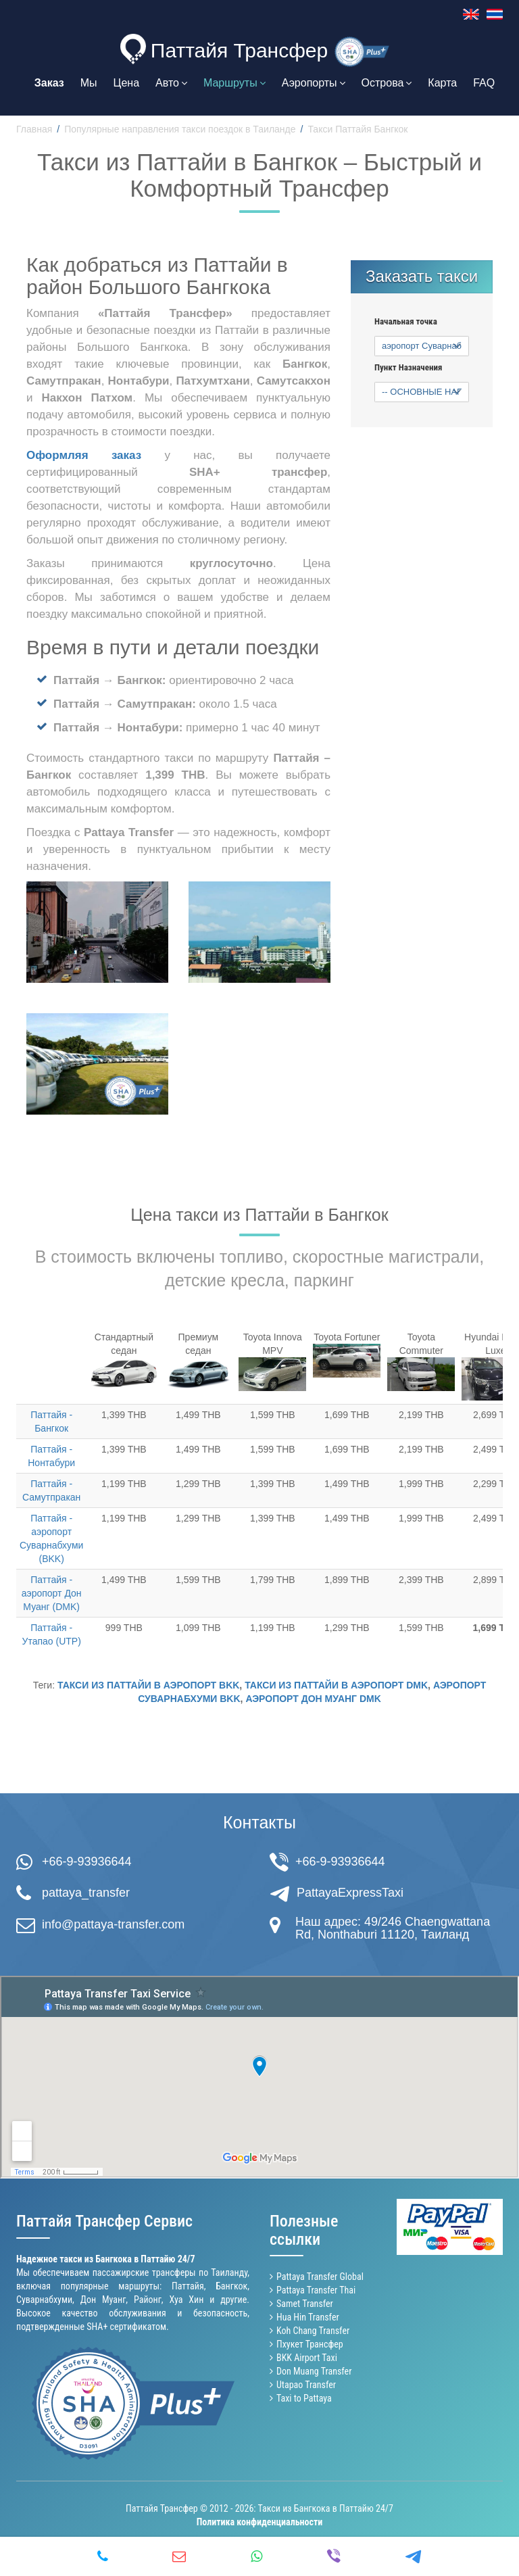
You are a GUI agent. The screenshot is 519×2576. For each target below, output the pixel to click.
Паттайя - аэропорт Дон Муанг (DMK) (52, 1593)
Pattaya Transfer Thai (315, 2290)
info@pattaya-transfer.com (113, 1924)
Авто (171, 83)
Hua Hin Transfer (307, 2317)
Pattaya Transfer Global (320, 2276)
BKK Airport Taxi (306, 2357)
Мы (88, 83)
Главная (34, 129)
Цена (126, 83)
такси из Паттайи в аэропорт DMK (336, 1685)
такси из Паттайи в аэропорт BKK (148, 1685)
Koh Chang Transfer (312, 2330)
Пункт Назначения (408, 367)
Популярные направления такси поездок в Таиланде (179, 129)
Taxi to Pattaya (304, 2398)
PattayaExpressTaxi (350, 1892)
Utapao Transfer (306, 2384)
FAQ (484, 83)
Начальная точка (405, 321)
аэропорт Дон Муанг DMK (312, 1698)
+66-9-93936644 (87, 1861)
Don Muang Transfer (313, 2371)
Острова (387, 83)
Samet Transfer (304, 2303)
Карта (442, 83)
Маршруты (234, 83)
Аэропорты (313, 83)
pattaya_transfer (86, 1892)
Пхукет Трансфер (309, 2344)
